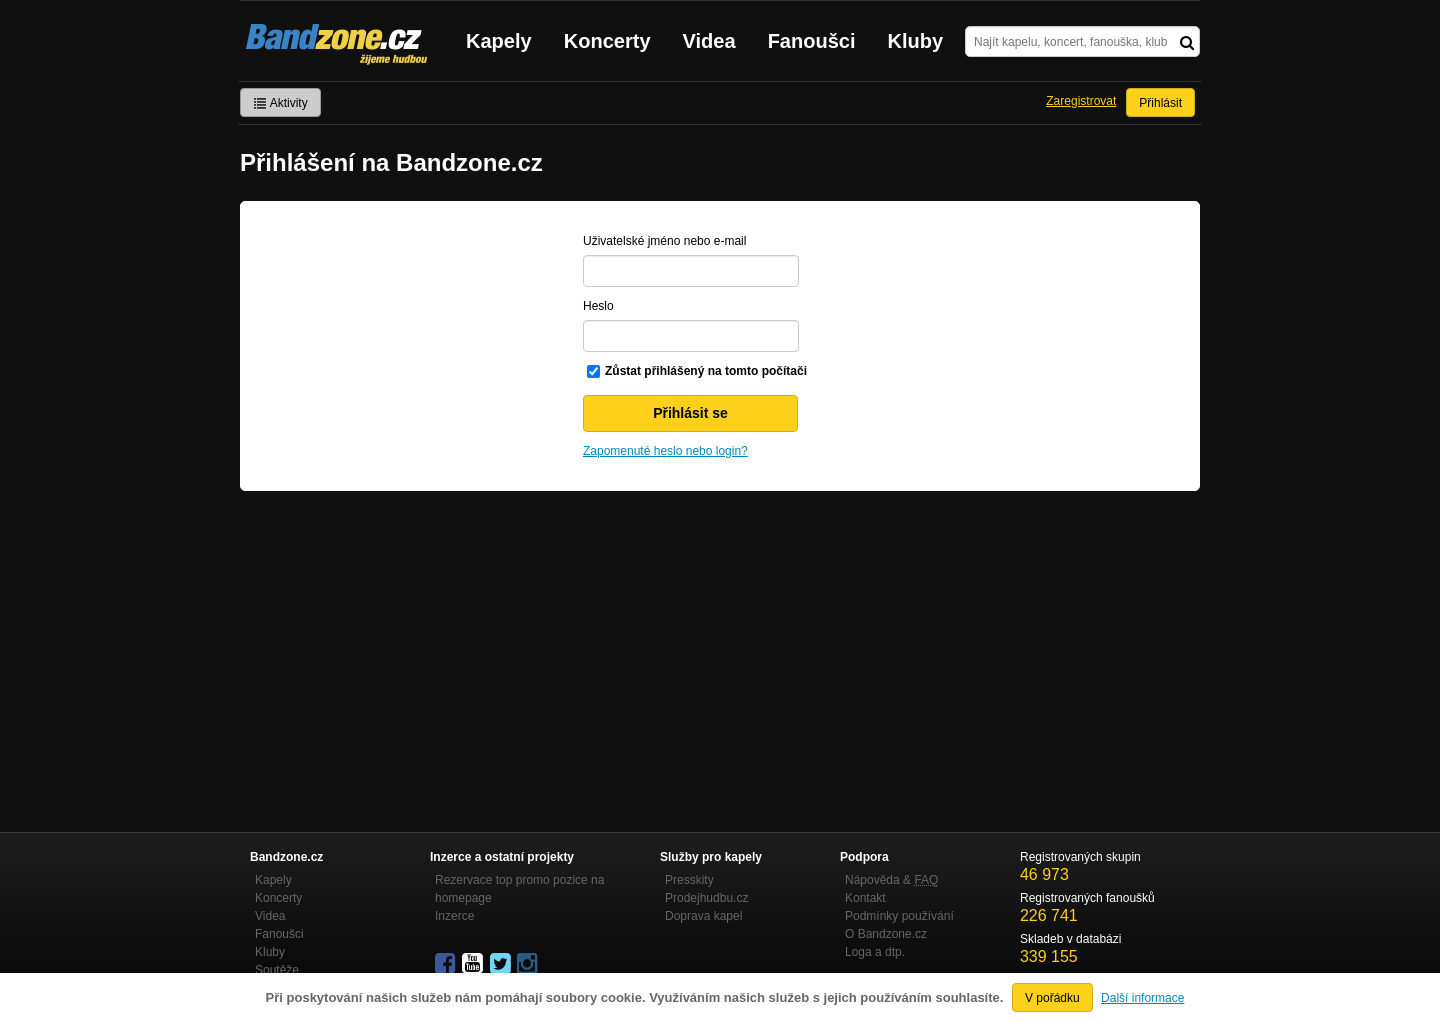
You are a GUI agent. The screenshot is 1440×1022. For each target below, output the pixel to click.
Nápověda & (891, 880)
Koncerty (607, 41)
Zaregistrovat (1081, 101)
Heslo (598, 306)
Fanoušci (812, 41)
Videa (709, 41)
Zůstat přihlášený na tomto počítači (706, 371)
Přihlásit (1160, 103)
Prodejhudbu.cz (706, 898)
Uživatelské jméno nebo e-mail (664, 241)
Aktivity (280, 103)
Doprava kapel (703, 916)
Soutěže (277, 970)
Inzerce (454, 916)
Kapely (499, 41)
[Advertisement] (720, 641)
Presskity (689, 880)
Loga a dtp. (875, 952)
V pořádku (1052, 998)
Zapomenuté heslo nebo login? (665, 451)
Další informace (1142, 998)
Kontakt (865, 898)
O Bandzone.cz (886, 934)
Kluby (916, 41)
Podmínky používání (899, 916)
